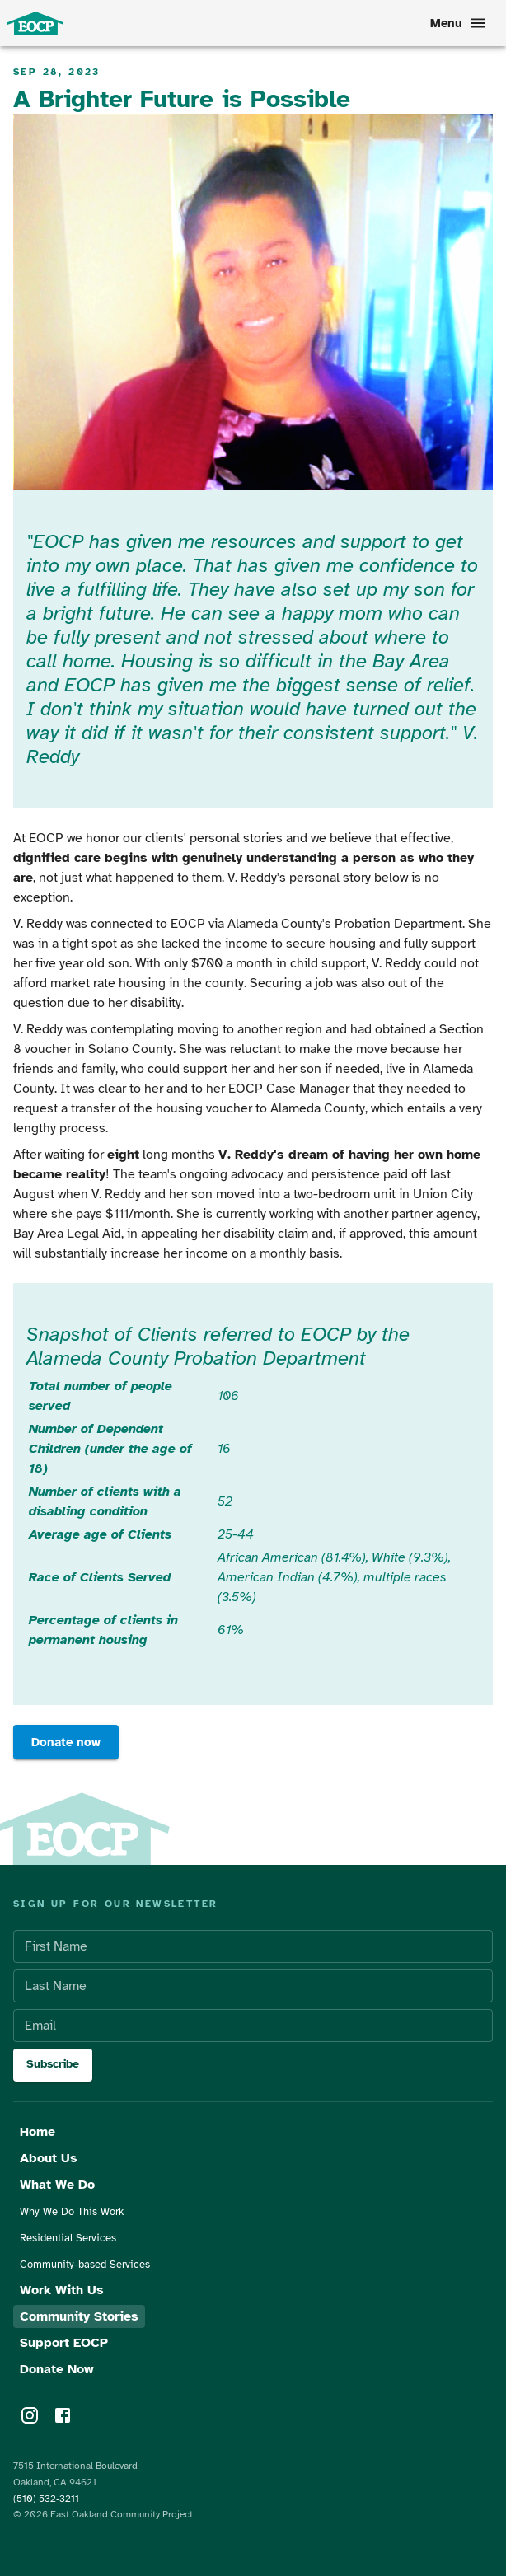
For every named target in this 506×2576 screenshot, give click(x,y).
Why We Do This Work (72, 2211)
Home (37, 2132)
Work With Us (62, 2290)
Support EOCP (64, 2343)
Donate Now (57, 2369)
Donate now (66, 1742)
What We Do (57, 2184)
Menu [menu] (457, 23)
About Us (48, 2158)
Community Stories (79, 2316)
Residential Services (68, 2238)
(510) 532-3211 (46, 2498)
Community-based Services (85, 2264)
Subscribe (52, 2065)
